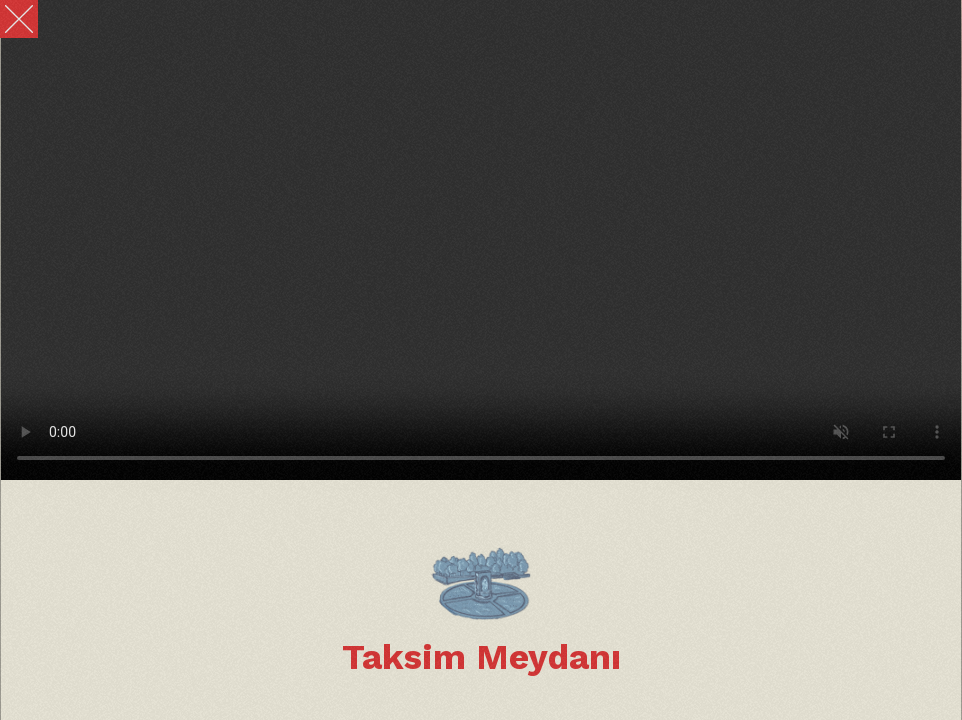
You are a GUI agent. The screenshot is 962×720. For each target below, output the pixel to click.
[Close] (19, 19)
